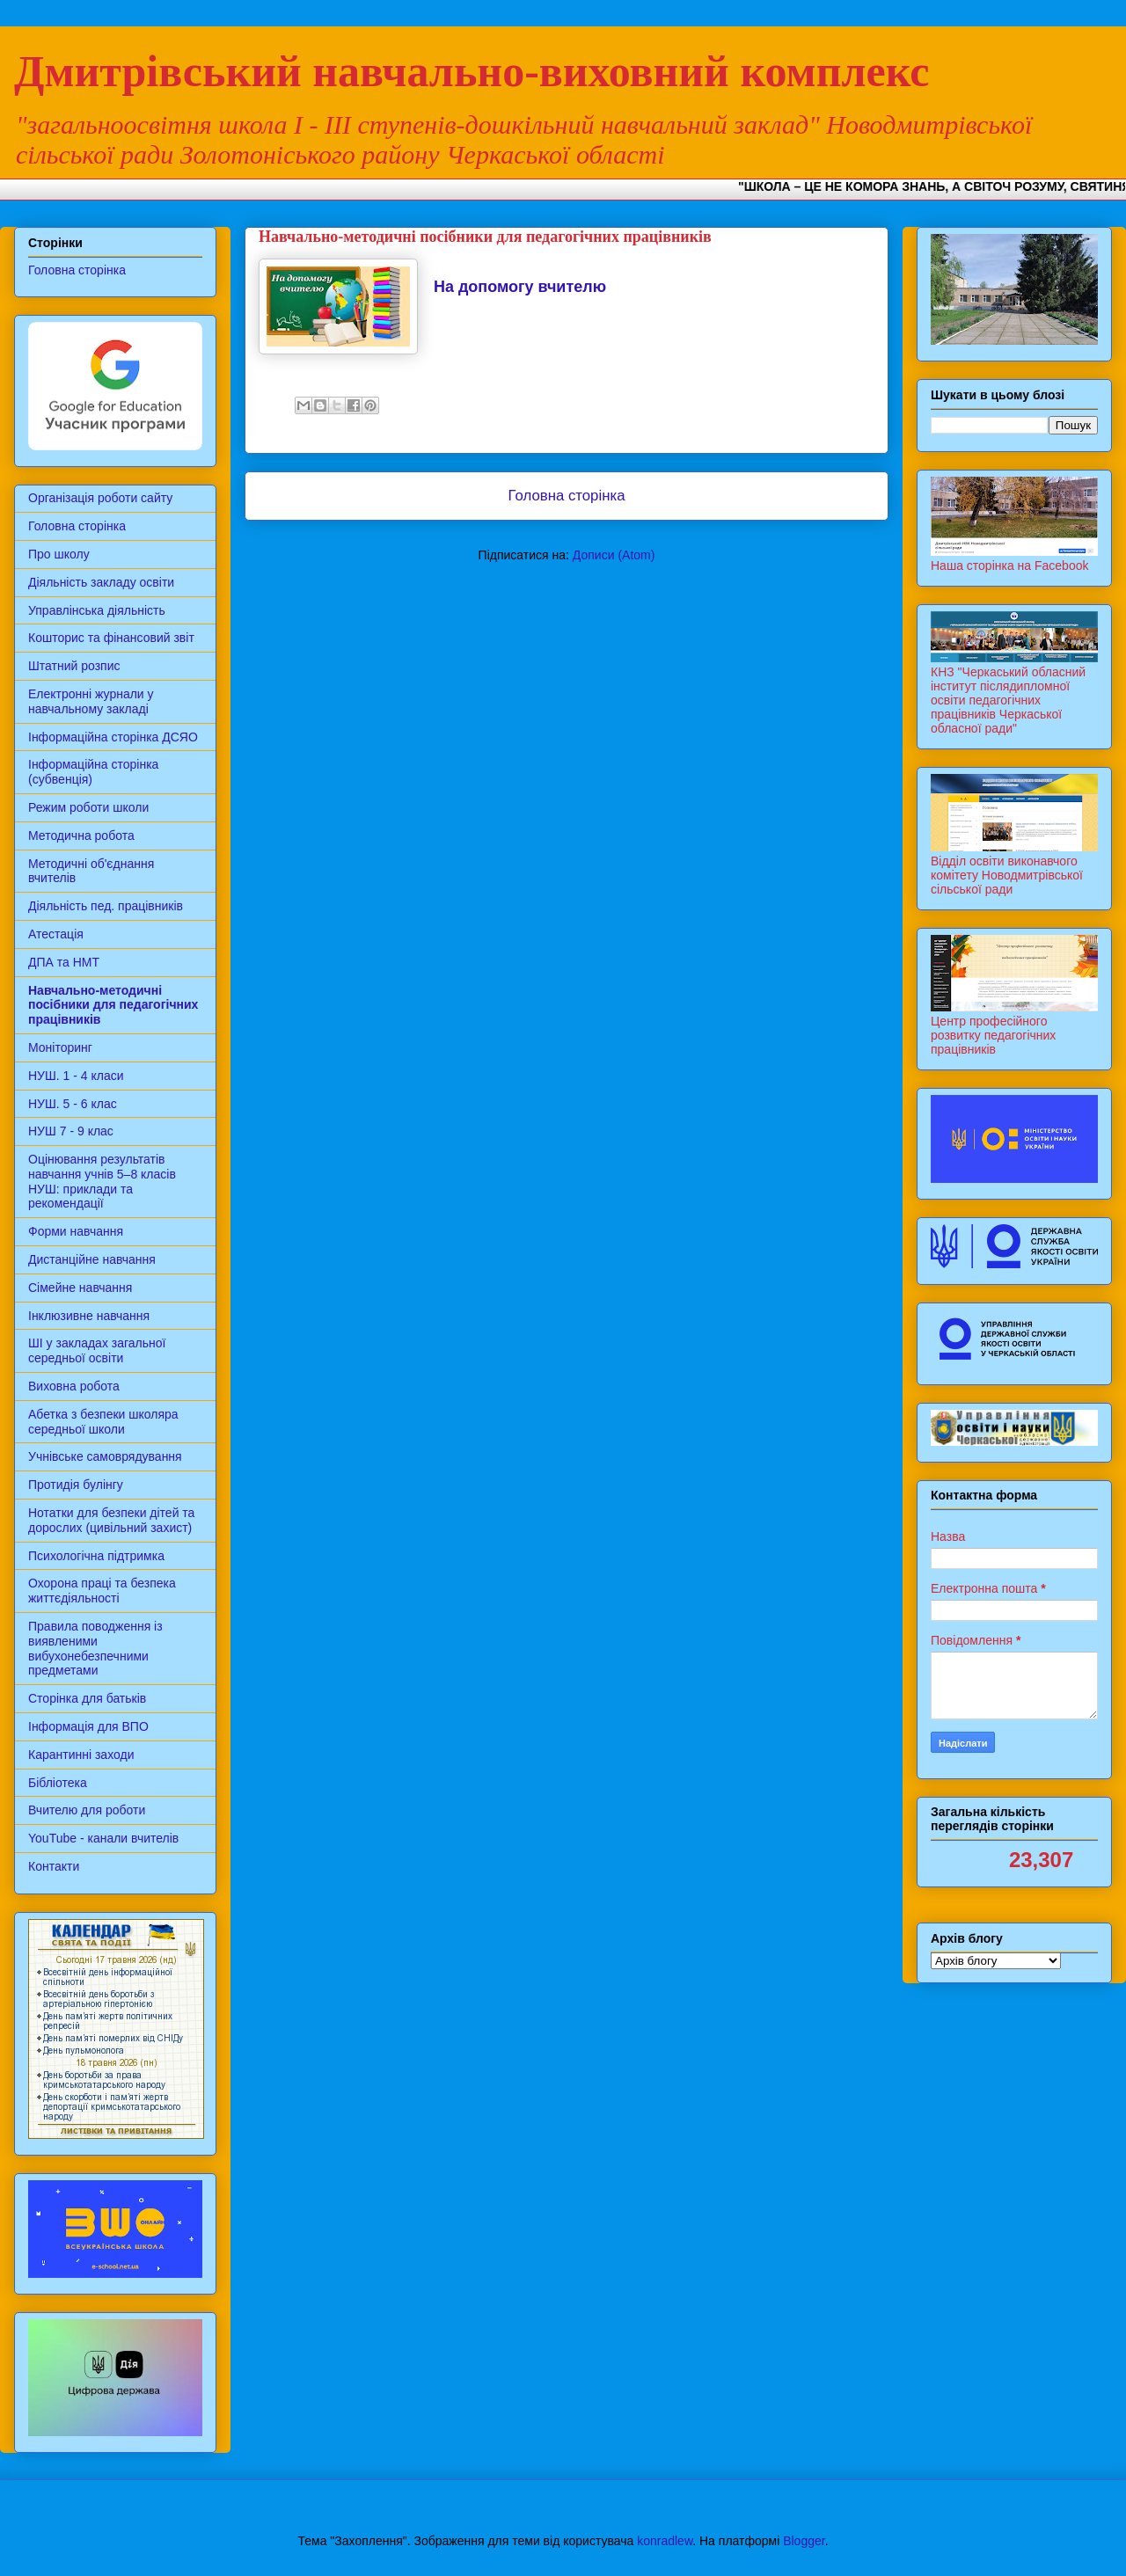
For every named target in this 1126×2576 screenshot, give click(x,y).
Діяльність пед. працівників (105, 906)
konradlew (664, 2541)
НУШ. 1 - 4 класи (76, 1076)
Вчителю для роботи (86, 1810)
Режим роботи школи (88, 807)
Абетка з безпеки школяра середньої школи (103, 1421)
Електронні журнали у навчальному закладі (91, 701)
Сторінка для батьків (87, 1698)
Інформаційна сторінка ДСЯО (113, 737)
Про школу (59, 554)
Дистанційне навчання (92, 1259)
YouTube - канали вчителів (103, 1838)
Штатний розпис (74, 666)
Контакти (53, 1866)
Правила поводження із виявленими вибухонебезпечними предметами (95, 1648)
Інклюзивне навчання (89, 1316)
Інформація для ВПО (88, 1726)
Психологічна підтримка (96, 1556)
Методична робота (81, 835)
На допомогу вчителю (520, 287)
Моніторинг (60, 1047)
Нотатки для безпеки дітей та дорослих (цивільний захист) (111, 1520)
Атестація (56, 934)
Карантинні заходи (81, 1755)
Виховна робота (74, 1386)
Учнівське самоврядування (105, 1456)
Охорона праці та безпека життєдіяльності (102, 1590)
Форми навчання (75, 1231)
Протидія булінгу (75, 1485)
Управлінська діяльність (96, 610)
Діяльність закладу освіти (101, 582)
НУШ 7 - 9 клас (70, 1131)
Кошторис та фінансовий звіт (111, 638)
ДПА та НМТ (63, 962)
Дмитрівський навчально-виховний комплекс (471, 71)
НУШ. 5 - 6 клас (72, 1104)
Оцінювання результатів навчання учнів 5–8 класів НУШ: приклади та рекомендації (102, 1181)
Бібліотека (57, 1783)
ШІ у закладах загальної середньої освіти (96, 1350)
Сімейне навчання (80, 1288)
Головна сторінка (566, 495)
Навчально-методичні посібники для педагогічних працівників (113, 1005)
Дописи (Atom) (614, 555)
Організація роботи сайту (100, 498)
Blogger (803, 2541)
